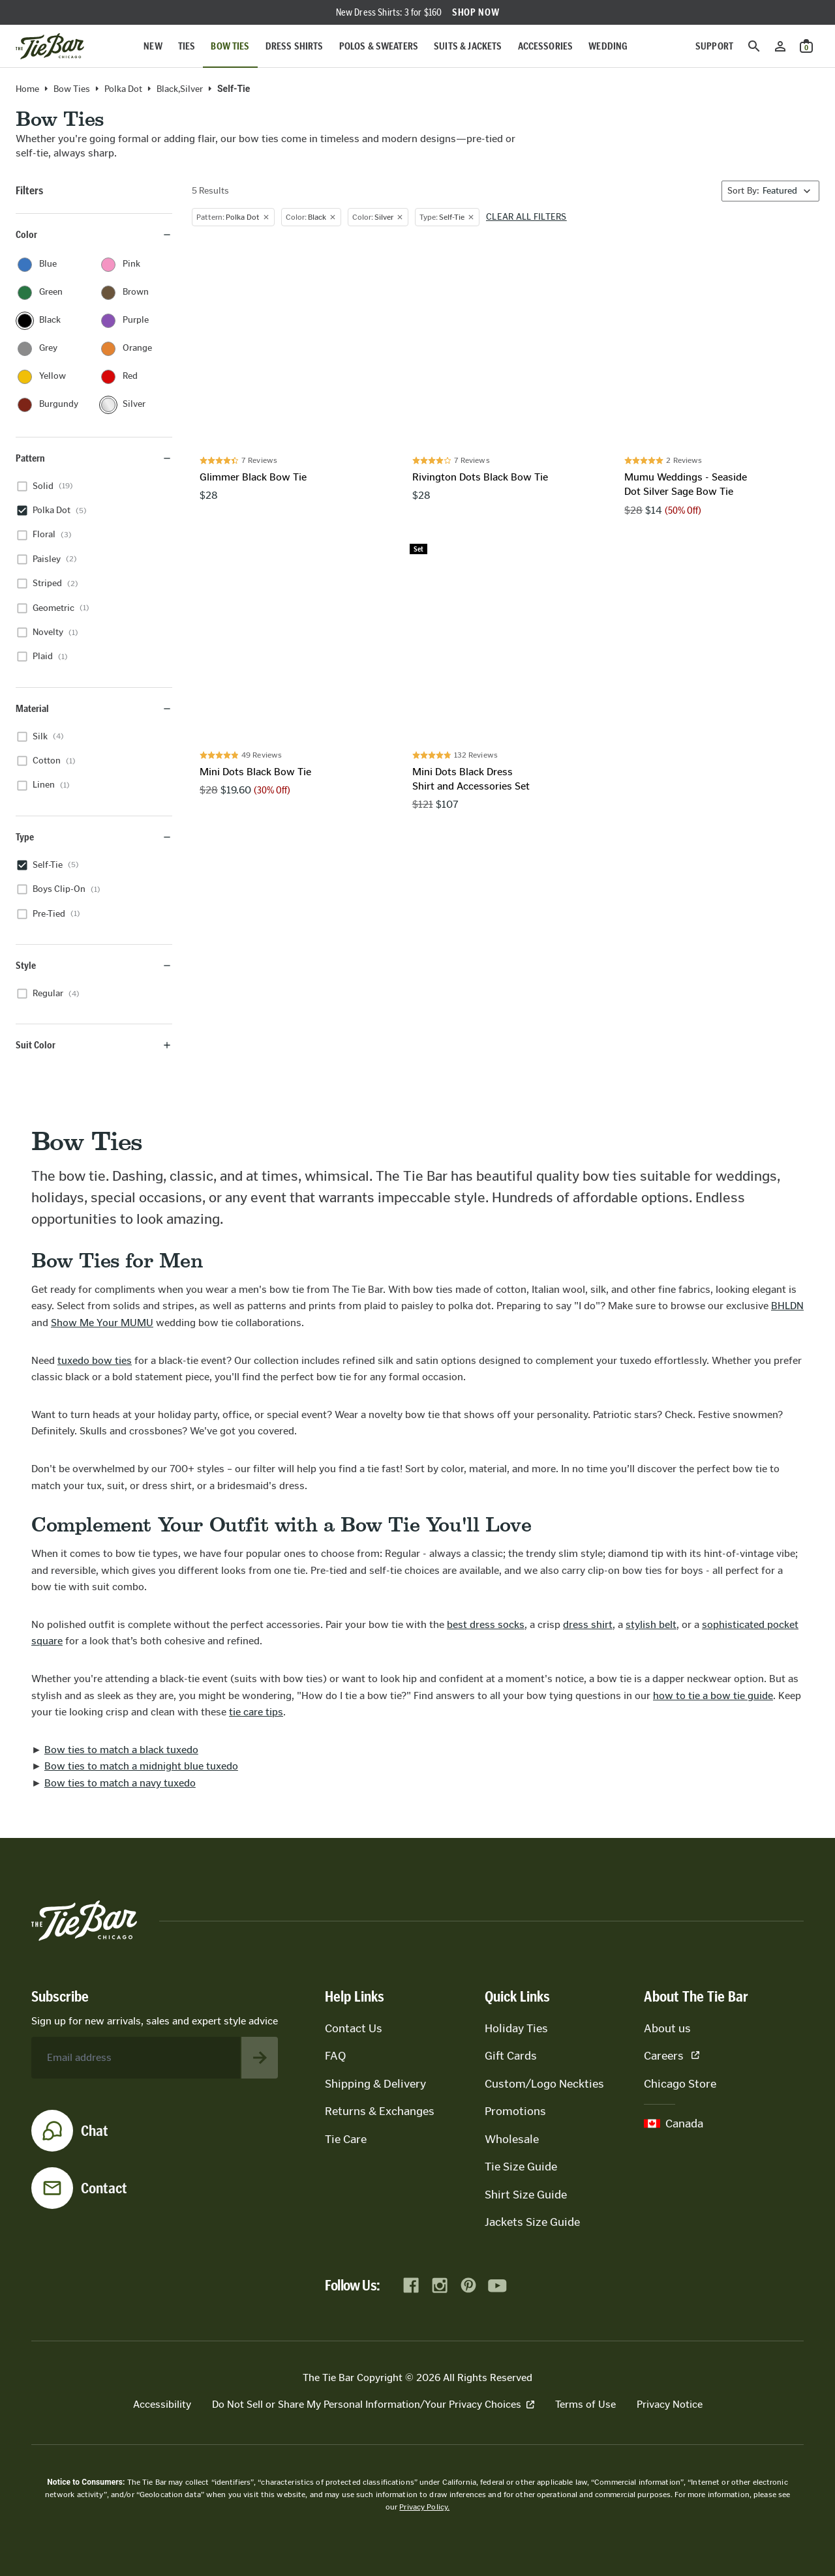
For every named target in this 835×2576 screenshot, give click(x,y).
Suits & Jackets (468, 46)
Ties (187, 46)
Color (94, 234)
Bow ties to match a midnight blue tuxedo (141, 1766)
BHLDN (787, 1305)
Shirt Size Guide (526, 2194)
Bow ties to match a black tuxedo (121, 1749)
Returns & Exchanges (379, 2111)
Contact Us (353, 2028)
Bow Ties (230, 46)
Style (94, 965)
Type (94, 837)
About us (667, 2028)
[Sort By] (770, 191)
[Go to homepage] (50, 46)
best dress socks (485, 1624)
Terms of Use (585, 2404)
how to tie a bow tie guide (713, 1695)
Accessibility (162, 2404)
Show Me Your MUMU (102, 1322)
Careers (671, 2056)
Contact (104, 2188)
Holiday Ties (516, 2028)
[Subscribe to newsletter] (259, 2058)
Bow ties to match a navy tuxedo (120, 1783)
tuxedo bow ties (94, 1360)
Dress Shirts (295, 46)
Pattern (94, 458)
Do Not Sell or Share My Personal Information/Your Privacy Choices (373, 2404)
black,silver (180, 89)
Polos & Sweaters (379, 46)
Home (27, 89)
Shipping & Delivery (375, 2084)
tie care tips (256, 1712)
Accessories (545, 46)
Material (94, 708)
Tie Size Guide (521, 2166)
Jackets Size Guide (532, 2222)
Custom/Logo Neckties (544, 2084)
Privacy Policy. (424, 2506)
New (153, 46)
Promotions (515, 2111)
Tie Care (346, 2139)
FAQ (335, 2056)
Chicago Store (680, 2084)
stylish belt (651, 1624)
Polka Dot (123, 89)
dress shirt (588, 1624)
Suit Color (94, 1045)
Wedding (608, 46)
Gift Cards (511, 2056)
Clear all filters (526, 217)
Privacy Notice (670, 2404)
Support (714, 46)
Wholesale (512, 2139)
